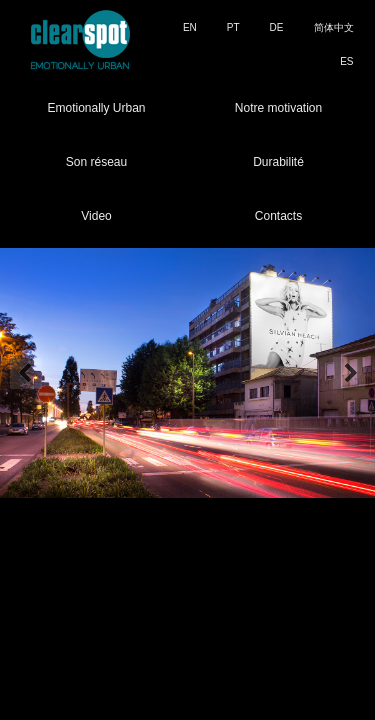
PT (233, 27)
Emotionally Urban (96, 108)
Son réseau (96, 162)
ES (346, 61)
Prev (26, 373)
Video (96, 216)
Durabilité (278, 162)
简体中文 (334, 27)
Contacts (278, 216)
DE (277, 27)
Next (349, 373)
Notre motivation (278, 108)
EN (190, 27)
